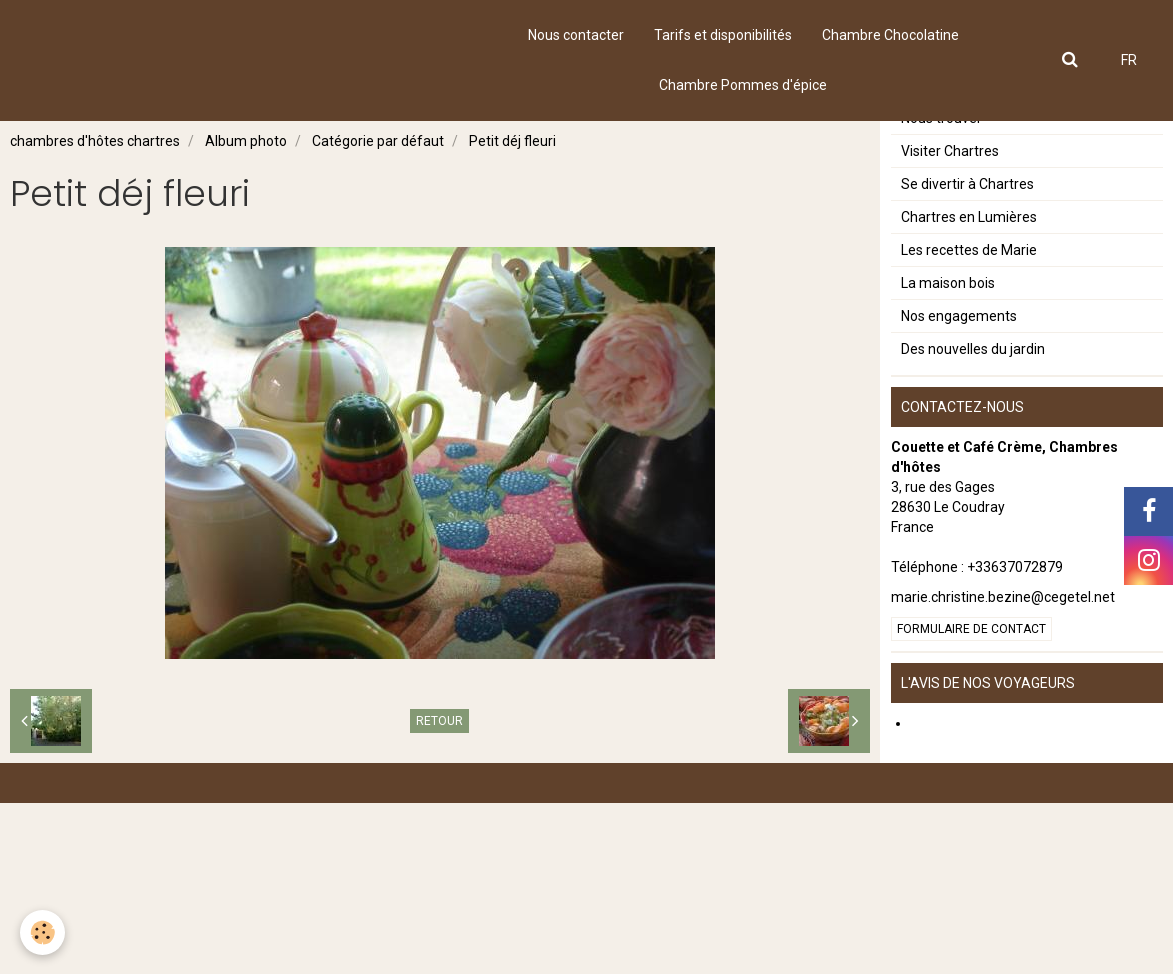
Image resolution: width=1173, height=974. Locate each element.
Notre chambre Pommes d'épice (1003, 190)
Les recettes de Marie (969, 421)
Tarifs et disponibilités (723, 35)
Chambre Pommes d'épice (743, 85)
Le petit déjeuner (954, 223)
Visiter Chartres (950, 322)
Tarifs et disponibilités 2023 (987, 256)
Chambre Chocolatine (890, 35)
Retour (439, 721)
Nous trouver (941, 289)
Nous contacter (576, 35)
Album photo (246, 141)
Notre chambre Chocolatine (987, 157)
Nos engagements (959, 487)
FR (1129, 60)
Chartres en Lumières (969, 388)
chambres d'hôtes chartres (95, 141)
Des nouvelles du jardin (973, 520)
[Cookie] (42, 932)
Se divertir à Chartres (967, 355)
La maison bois (948, 454)
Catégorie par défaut (378, 141)
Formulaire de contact (971, 800)
